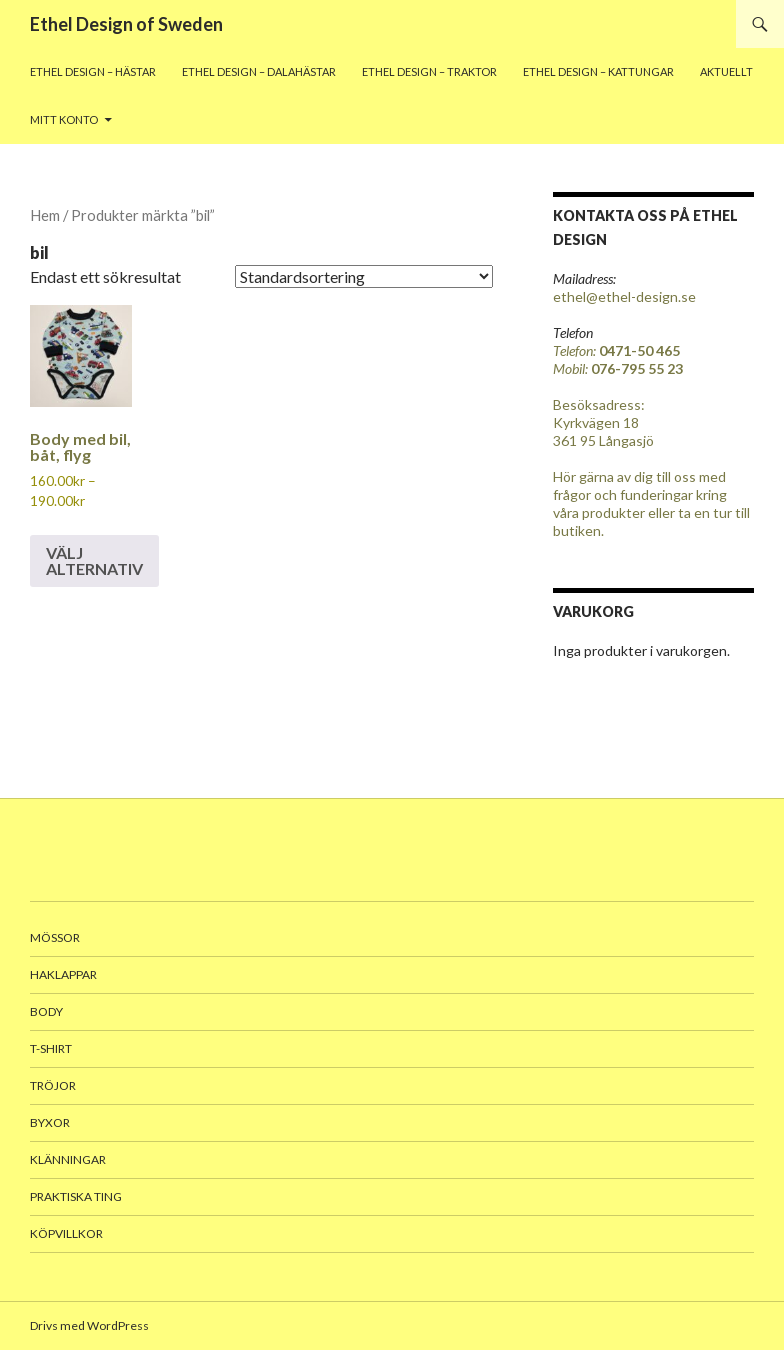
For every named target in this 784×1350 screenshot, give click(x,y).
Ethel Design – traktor (429, 71)
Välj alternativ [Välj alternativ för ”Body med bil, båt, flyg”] (94, 560)
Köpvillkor (66, 1233)
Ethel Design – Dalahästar (259, 71)
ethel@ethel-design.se (624, 296)
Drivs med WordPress (89, 1325)
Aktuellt (726, 71)
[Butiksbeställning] (364, 276)
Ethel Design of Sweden (126, 24)
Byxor (50, 1122)
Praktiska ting (76, 1196)
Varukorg (593, 611)
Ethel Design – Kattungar (598, 71)
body (46, 1011)
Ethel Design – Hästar (93, 71)
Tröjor (53, 1085)
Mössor (55, 937)
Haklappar (63, 974)
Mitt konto (64, 119)
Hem (45, 215)
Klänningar (68, 1159)
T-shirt (51, 1048)
